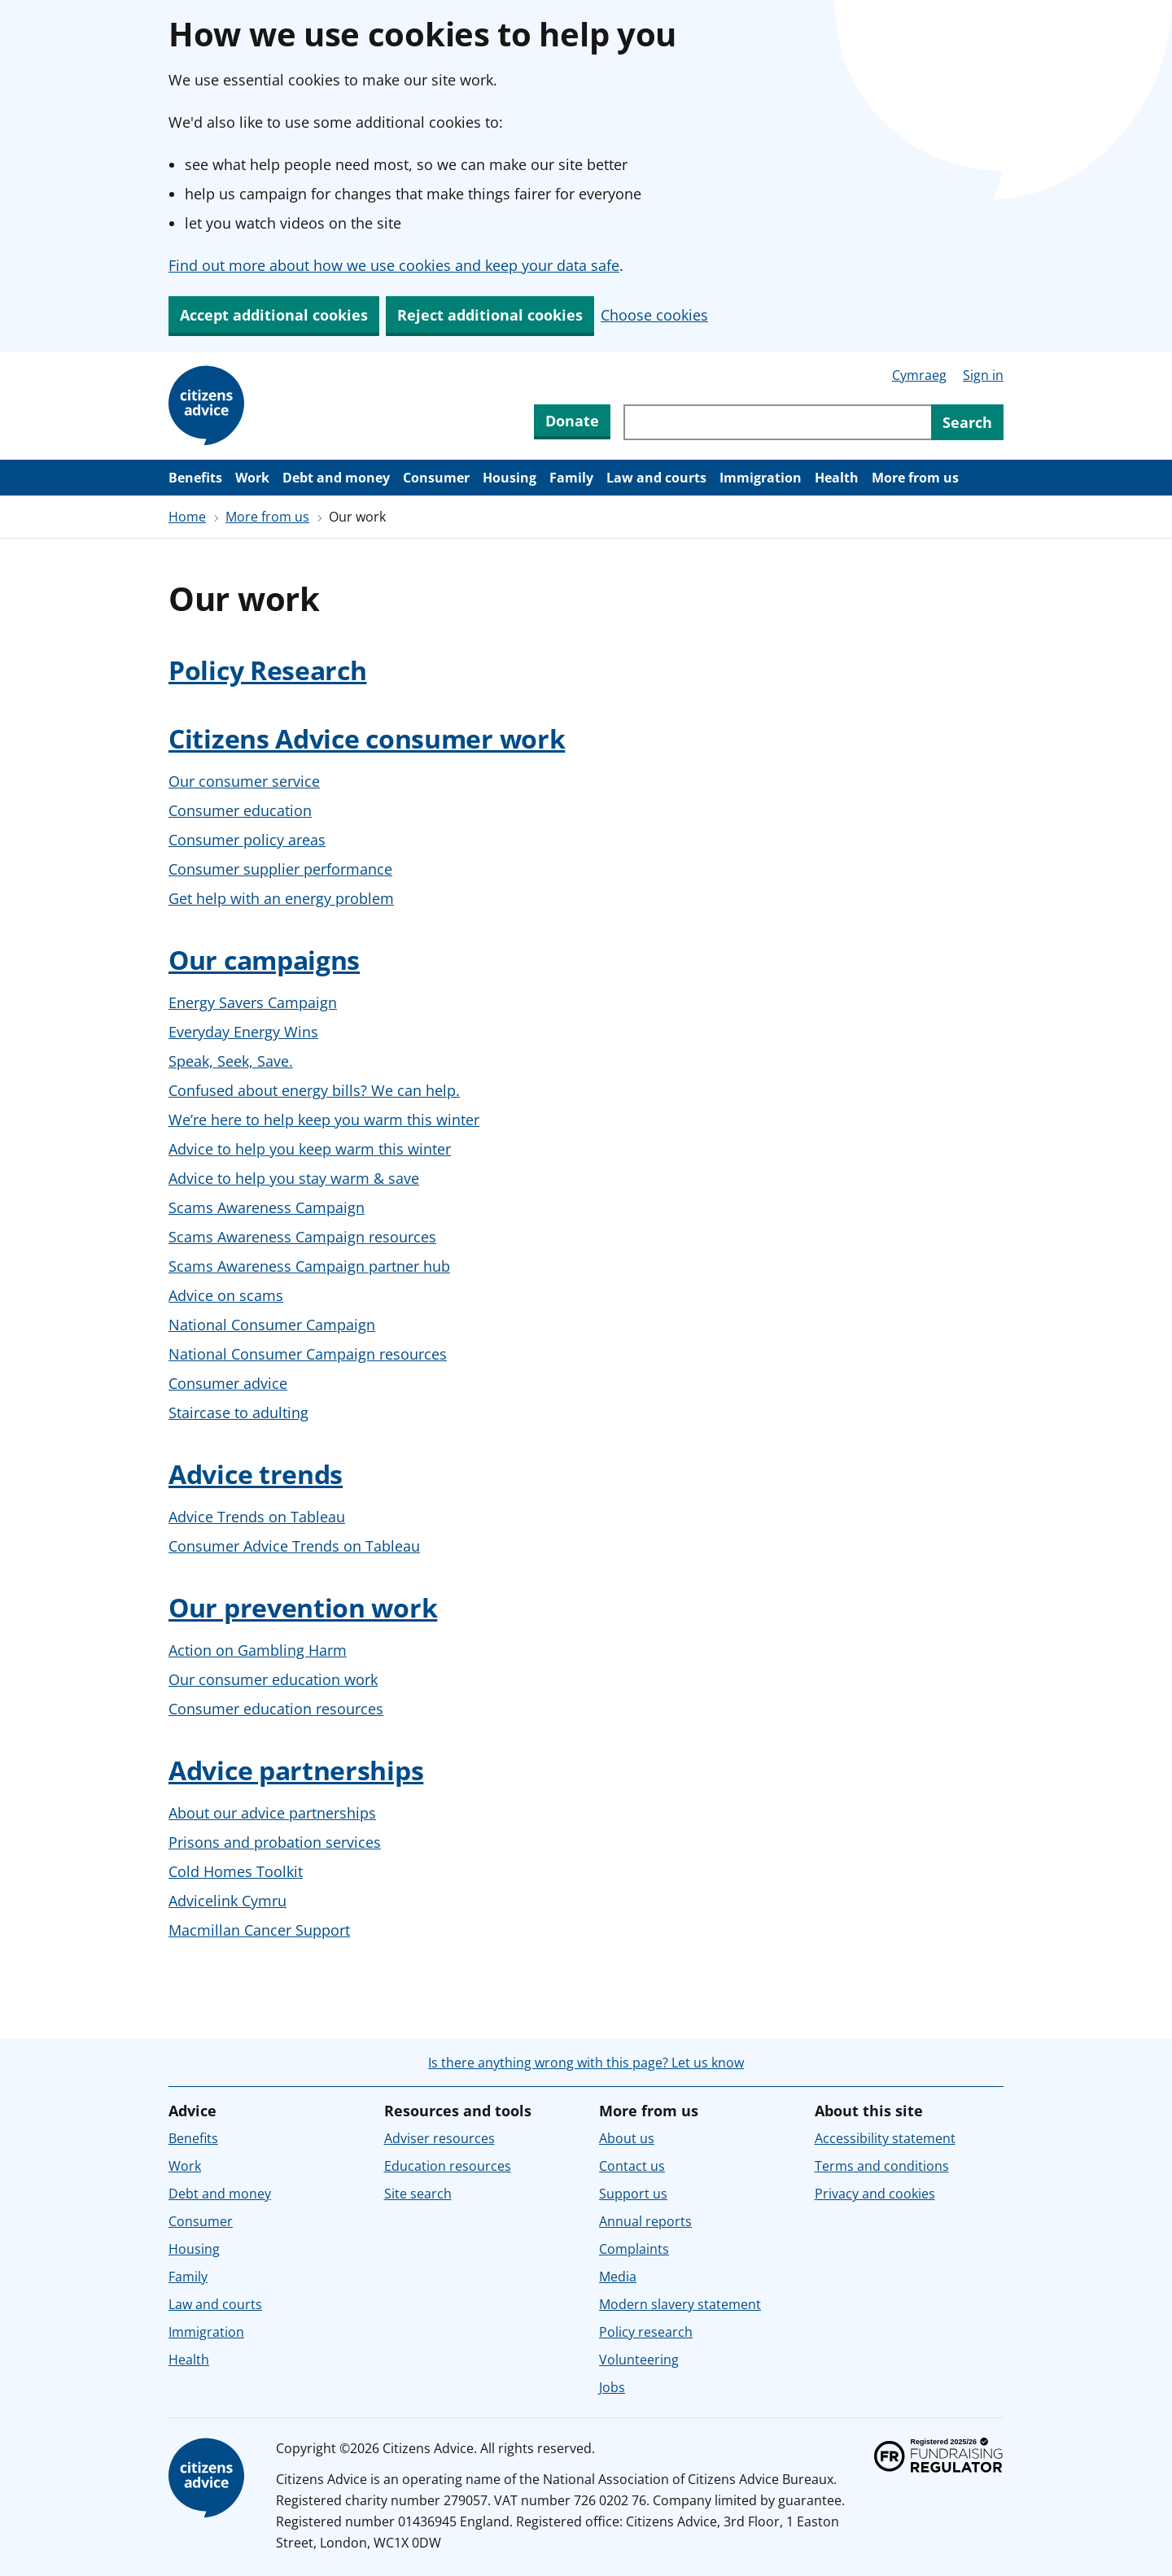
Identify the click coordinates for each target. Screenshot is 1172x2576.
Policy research (646, 2332)
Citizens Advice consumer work (366, 738)
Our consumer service (244, 781)
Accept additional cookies (274, 315)
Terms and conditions (882, 2166)
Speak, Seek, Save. (230, 1061)
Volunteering (639, 2360)
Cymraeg (919, 375)
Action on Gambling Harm (257, 1650)
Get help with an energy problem (281, 898)
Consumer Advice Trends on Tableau (294, 1546)
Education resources (447, 2166)
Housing (509, 478)
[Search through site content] (777, 422)
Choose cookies (654, 315)
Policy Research (267, 670)
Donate (572, 420)
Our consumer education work (273, 1679)
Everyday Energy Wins (243, 1031)
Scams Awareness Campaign (266, 1207)
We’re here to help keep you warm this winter (323, 1119)
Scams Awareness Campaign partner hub (309, 1266)
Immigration (760, 478)
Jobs (612, 2387)
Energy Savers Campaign (252, 1002)
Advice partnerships (295, 1770)
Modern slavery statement (680, 2304)
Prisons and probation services (274, 1842)
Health (837, 478)
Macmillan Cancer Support (259, 1930)
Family (571, 478)
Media (617, 2277)
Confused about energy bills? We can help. (314, 1090)
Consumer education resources (275, 1708)
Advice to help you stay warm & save (293, 1178)
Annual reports (645, 2221)
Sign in (983, 375)
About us (626, 2138)
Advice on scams (225, 1295)
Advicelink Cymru (227, 1900)
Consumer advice (227, 1383)
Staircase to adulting (238, 1412)
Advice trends (255, 1473)
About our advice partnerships (272, 1813)
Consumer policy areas (247, 839)
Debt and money (336, 478)
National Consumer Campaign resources (307, 1354)
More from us (915, 478)
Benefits (195, 478)
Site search (418, 2194)
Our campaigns (264, 959)
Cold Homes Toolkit (235, 1871)
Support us (633, 2194)
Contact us (632, 2166)
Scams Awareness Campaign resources (302, 1237)
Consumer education (240, 810)
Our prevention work (302, 1607)
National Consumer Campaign (271, 1324)
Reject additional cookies (490, 315)
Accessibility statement (885, 2138)
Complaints (634, 2249)
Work (252, 478)
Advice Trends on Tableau (256, 1516)
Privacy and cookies (875, 2194)
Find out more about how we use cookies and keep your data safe (393, 265)
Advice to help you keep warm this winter (309, 1149)
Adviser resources (439, 2138)
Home (187, 517)
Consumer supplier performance (280, 869)
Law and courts (656, 478)
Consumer (436, 478)
